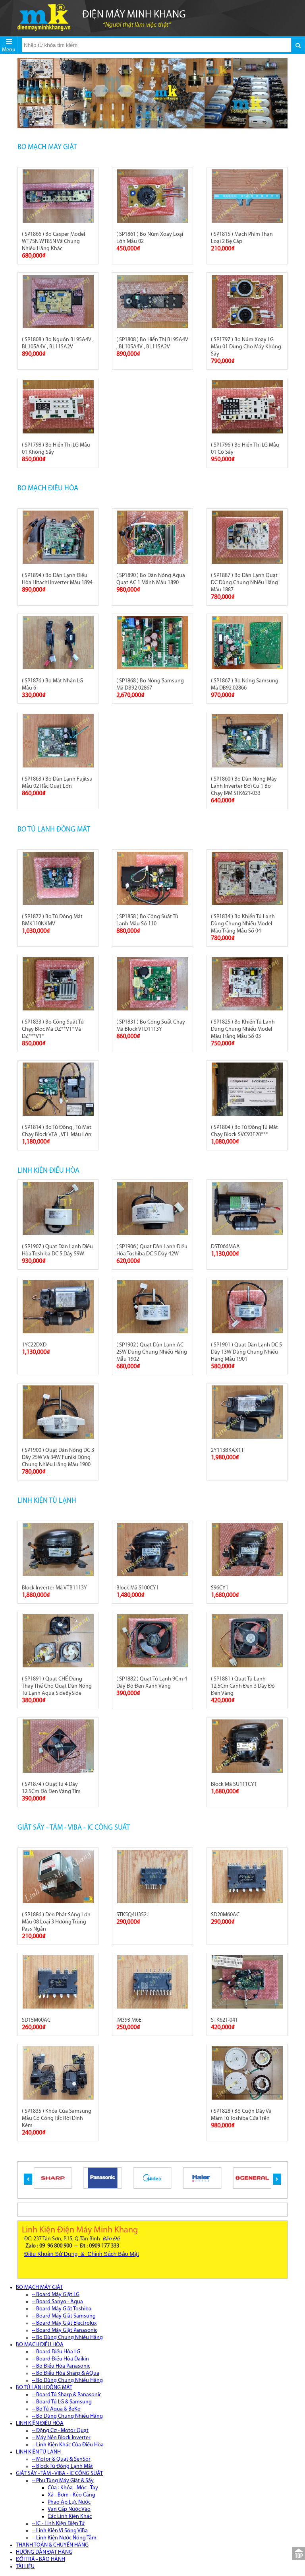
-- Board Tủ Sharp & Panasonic (66, 2395)
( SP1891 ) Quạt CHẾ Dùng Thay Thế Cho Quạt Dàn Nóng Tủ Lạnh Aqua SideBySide (57, 1686)
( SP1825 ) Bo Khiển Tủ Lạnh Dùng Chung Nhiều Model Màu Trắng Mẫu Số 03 (243, 1029)
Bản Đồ (111, 2239)
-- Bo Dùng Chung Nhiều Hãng (67, 2338)
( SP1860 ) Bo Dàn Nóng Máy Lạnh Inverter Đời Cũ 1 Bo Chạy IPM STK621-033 (244, 786)
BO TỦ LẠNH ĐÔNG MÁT (53, 829)
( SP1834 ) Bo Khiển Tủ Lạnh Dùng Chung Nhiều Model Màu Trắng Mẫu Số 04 (243, 924)
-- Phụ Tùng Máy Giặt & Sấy (63, 2481)
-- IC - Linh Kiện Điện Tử (58, 2524)
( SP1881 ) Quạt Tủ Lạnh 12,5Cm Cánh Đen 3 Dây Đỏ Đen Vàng (243, 1686)
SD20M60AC (225, 1915)
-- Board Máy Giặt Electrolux (64, 2323)
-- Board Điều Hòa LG (56, 2352)
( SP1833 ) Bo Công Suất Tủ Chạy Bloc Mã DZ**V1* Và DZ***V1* (53, 1029)
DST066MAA (225, 1247)
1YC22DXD (34, 1345)
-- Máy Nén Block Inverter (61, 2438)
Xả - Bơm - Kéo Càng (71, 2495)
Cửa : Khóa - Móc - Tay (73, 2488)
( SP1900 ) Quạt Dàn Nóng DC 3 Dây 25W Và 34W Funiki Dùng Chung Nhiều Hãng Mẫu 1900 (58, 1457)
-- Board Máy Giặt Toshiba (61, 2309)
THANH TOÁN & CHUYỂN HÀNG (52, 2545)
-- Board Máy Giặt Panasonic (64, 2330)
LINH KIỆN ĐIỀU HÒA (48, 1171)
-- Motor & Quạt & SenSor (61, 2459)
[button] (28, 2179)
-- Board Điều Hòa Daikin (60, 2359)
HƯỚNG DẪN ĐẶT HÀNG (44, 2552)
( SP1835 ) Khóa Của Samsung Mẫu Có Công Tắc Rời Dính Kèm (56, 2118)
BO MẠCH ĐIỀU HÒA (47, 488)
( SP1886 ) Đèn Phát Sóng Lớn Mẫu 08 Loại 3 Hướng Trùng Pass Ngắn (56, 1922)
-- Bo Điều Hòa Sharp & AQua (65, 2373)
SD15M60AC (36, 2020)
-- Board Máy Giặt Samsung (64, 2316)
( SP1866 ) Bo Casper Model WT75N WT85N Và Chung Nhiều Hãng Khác (53, 241)
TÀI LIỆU (25, 2567)
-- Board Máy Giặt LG (55, 2295)
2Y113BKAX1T (227, 1450)
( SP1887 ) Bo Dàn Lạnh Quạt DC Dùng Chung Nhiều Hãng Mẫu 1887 (244, 583)
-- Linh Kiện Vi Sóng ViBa (60, 2531)
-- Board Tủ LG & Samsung (62, 2402)
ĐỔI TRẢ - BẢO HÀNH (40, 2559)
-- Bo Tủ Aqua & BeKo (56, 2409)
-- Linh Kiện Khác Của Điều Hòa (68, 2445)
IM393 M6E (128, 2020)
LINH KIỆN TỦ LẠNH (46, 1501)
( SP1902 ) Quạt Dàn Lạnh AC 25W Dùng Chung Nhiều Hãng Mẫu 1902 (151, 1352)
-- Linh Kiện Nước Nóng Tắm (64, 2538)
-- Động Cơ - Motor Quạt (60, 2431)
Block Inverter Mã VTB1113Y (54, 1588)
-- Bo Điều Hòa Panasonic (61, 2366)
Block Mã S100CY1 (137, 1588)
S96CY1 (219, 1588)
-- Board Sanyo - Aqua (57, 2302)
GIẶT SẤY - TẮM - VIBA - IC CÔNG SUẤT (73, 1828)
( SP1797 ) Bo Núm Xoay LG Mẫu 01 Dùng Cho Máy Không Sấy (246, 347)
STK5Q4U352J (132, 1915)
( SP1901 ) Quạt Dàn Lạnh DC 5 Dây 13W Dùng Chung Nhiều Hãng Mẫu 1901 (246, 1352)
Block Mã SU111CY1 (234, 1784)
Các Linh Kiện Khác (70, 2517)
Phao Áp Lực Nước (69, 2502)
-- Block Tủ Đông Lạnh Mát (62, 2466)
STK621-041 (224, 2020)
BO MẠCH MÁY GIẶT (47, 147)
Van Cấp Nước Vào (69, 2509)
